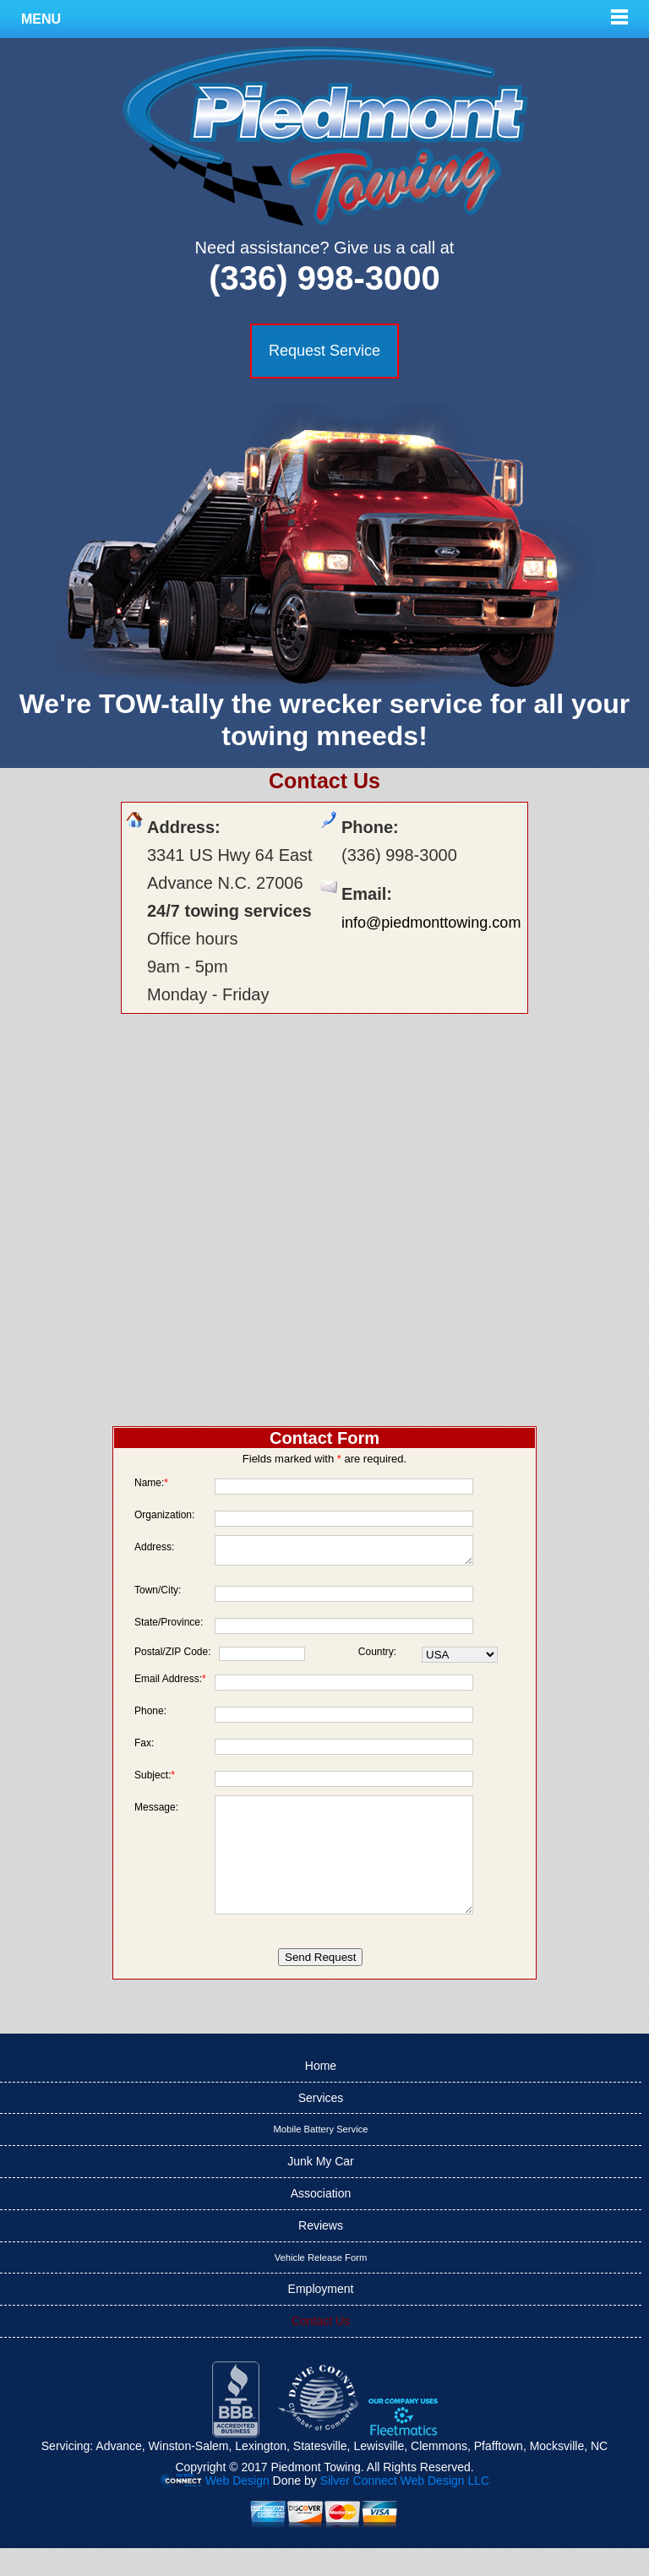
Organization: (164, 1514)
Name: (151, 1482)
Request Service (324, 350)
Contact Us (321, 2348)
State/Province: (168, 1626)
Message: (156, 1811)
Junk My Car (320, 2189)
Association (321, 2221)
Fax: (144, 1747)
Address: (154, 1546)
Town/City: (157, 1594)
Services (321, 2125)
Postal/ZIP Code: (172, 1656)
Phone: (150, 1715)
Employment (321, 2316)
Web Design (237, 2508)
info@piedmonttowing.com (431, 922)
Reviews (320, 2253)
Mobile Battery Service (321, 2157)
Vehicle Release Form (321, 2285)
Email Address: (170, 1683)
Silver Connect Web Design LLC (405, 2508)
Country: (377, 1656)
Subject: (154, 1779)
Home (320, 2093)
